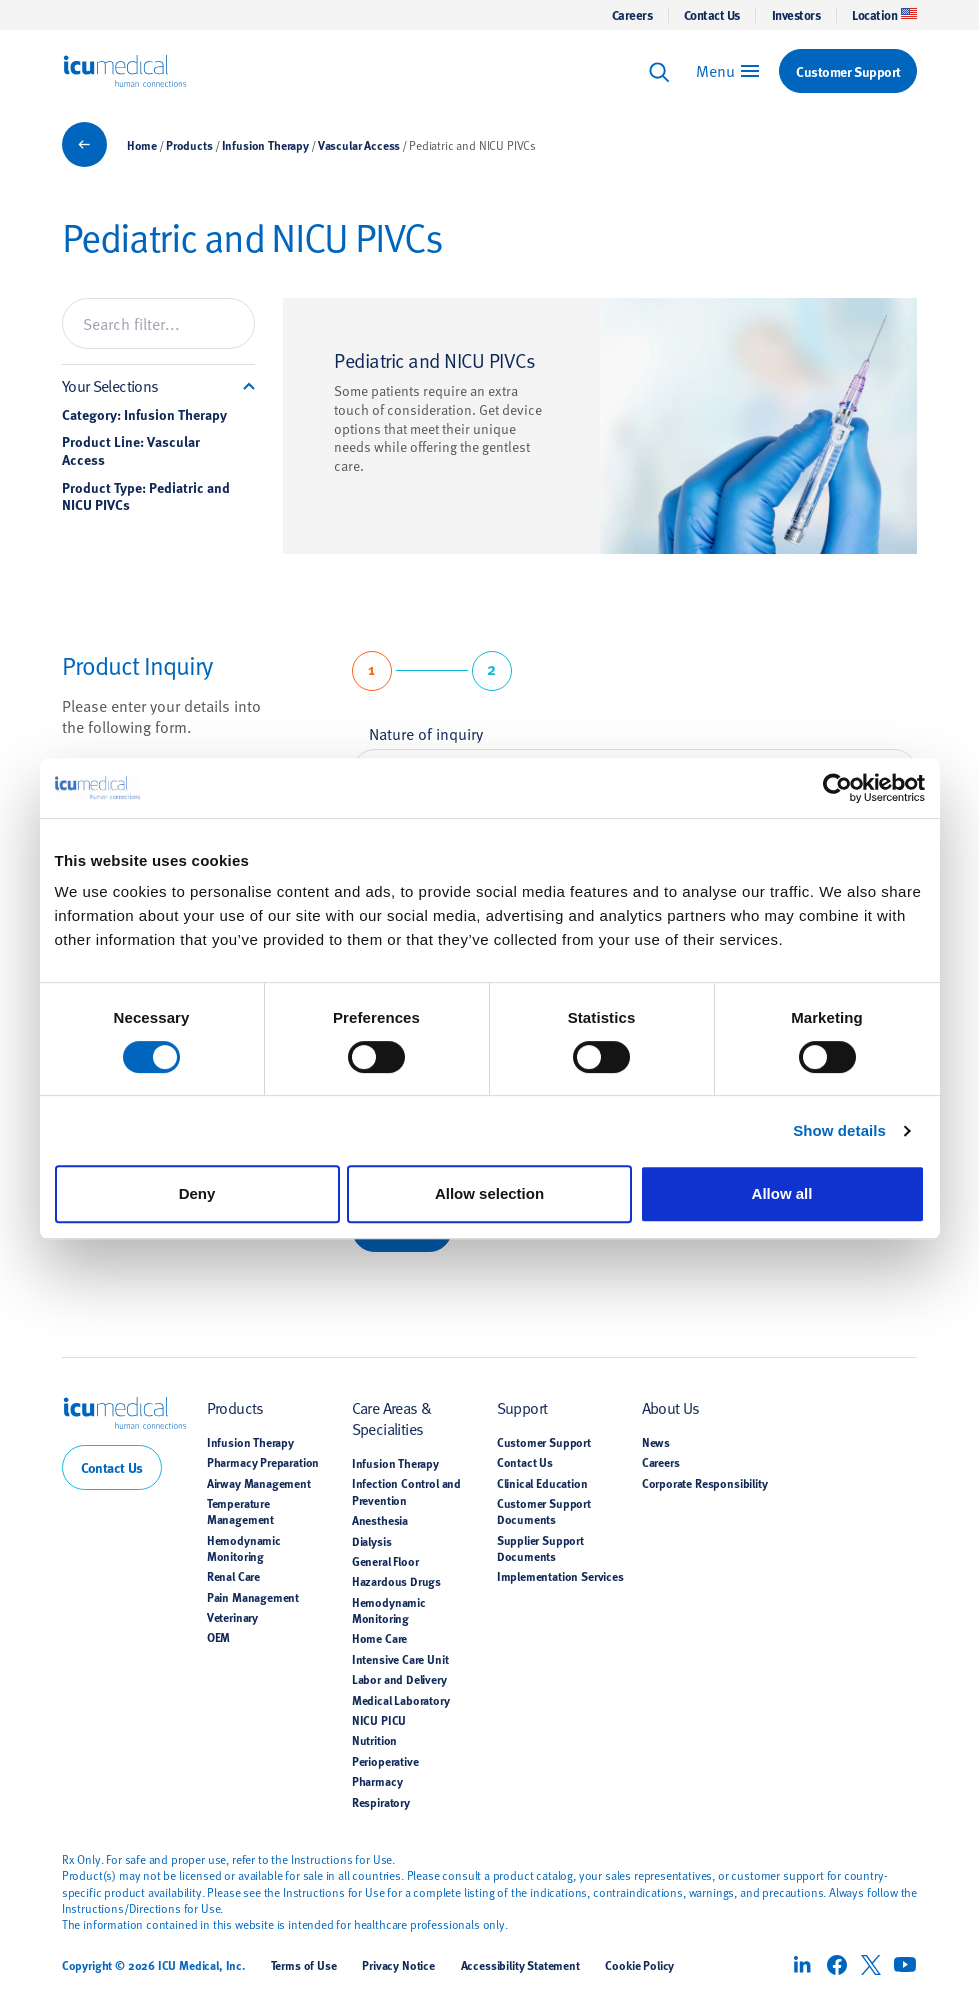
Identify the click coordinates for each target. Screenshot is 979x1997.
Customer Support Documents (544, 1511)
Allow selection (489, 1193)
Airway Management (259, 1483)
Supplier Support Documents (540, 1548)
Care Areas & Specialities (392, 1417)
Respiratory (381, 1802)
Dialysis (372, 1541)
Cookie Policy (639, 1965)
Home (142, 145)
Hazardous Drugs (396, 1581)
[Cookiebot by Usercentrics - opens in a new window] (837, 788)
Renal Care (233, 1576)
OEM (219, 1637)
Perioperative (385, 1761)
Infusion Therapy (265, 145)
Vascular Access (359, 145)
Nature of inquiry (426, 733)
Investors (796, 15)
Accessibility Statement (520, 1965)
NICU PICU (379, 1720)
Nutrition (374, 1740)
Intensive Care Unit (400, 1659)
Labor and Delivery (399, 1679)
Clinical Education (542, 1483)
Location (884, 15)
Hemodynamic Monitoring (244, 1548)
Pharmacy (377, 1781)
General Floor (385, 1561)
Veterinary (232, 1617)
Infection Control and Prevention (406, 1491)
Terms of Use (304, 1965)
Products (189, 145)
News (656, 1442)
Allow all (782, 1193)
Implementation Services (560, 1576)
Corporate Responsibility (705, 1483)
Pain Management (253, 1597)
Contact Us (712, 15)
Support (522, 1407)
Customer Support (544, 1442)
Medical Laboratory (401, 1700)
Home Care (379, 1638)
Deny (197, 1193)
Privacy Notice (398, 1965)
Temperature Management (240, 1511)
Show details (839, 1130)
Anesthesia (380, 1520)
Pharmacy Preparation (263, 1462)
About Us (671, 1407)
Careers (632, 15)
